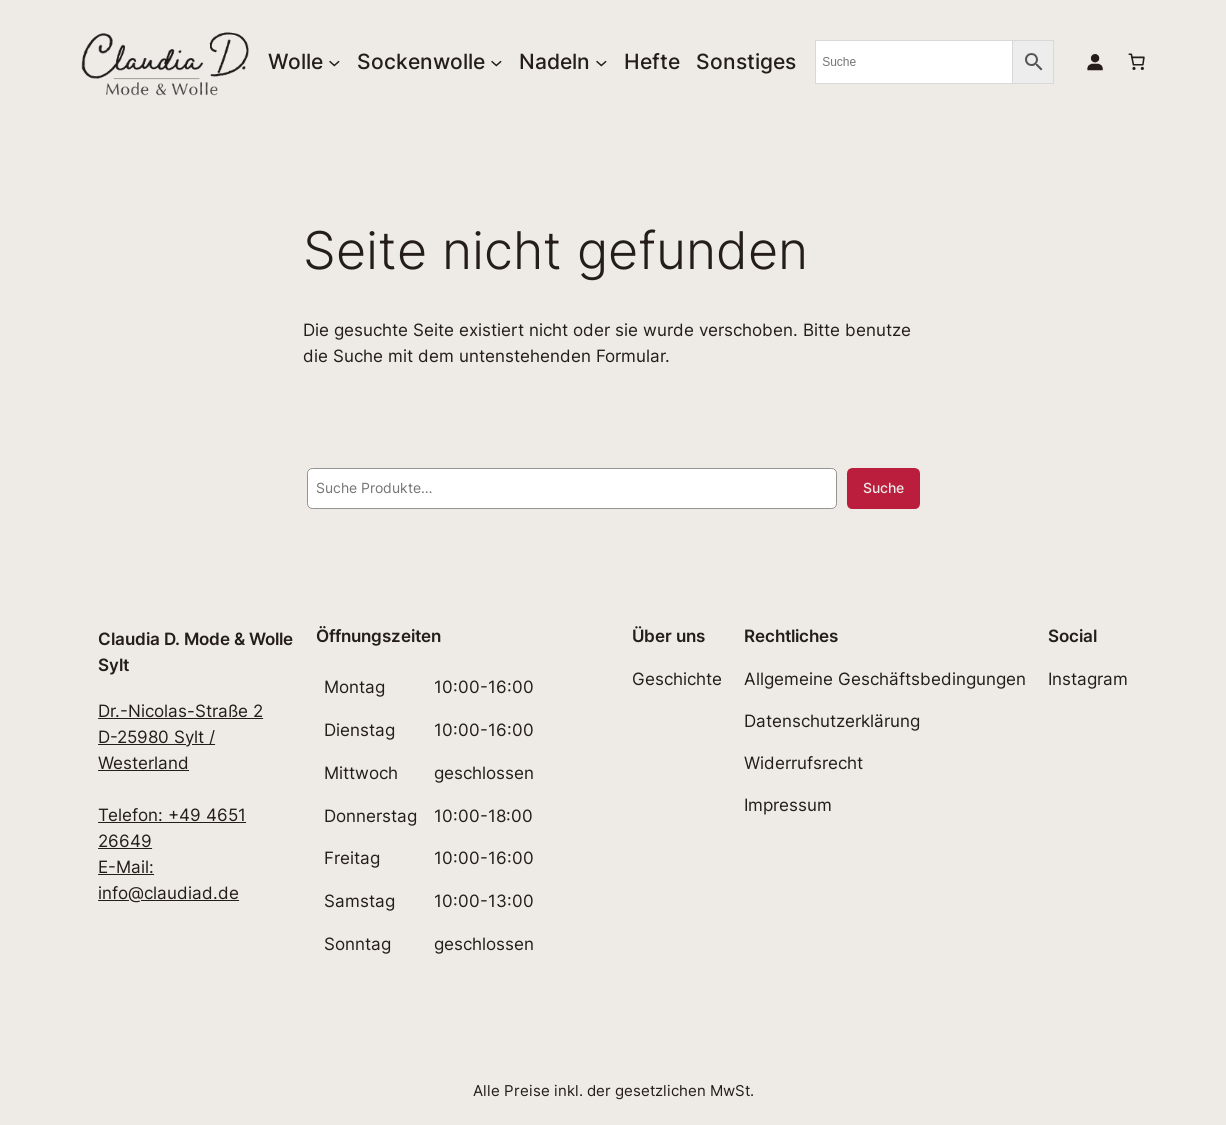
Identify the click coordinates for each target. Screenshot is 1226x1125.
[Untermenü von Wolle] (334, 61)
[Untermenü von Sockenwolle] (496, 61)
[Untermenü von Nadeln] (601, 61)
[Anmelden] (1094, 62)
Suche (883, 487)
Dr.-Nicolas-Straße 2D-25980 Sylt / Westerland (180, 737)
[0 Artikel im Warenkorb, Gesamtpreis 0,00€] (1136, 62)
